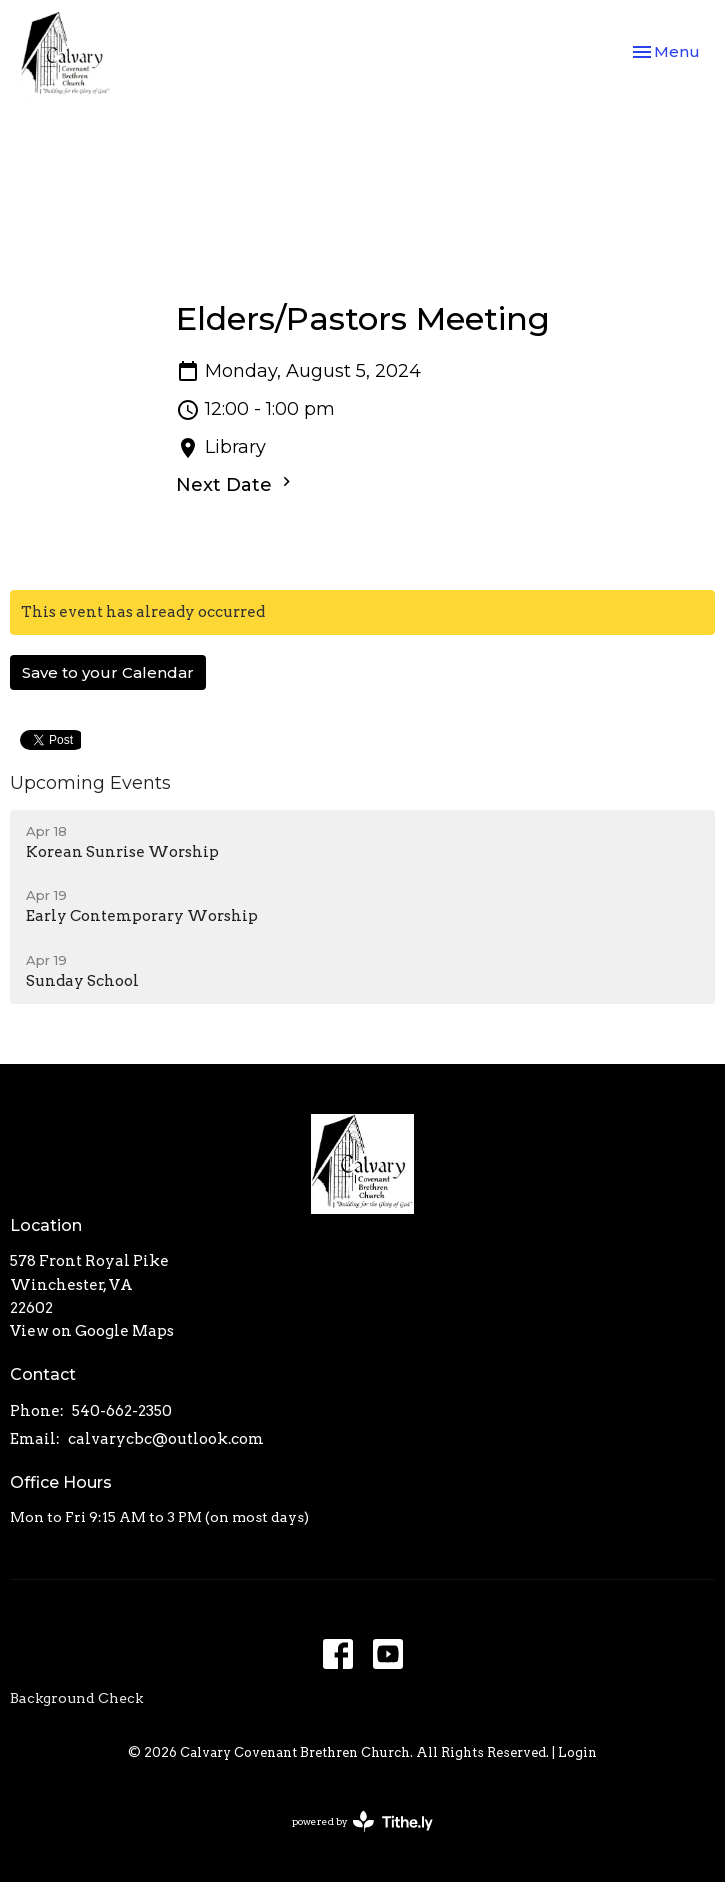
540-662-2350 (122, 1411)
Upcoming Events (90, 783)
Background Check (76, 1698)
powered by (362, 1821)
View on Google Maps (92, 1331)
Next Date (236, 484)
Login (577, 1752)
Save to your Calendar (108, 672)
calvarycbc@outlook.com (166, 1439)
